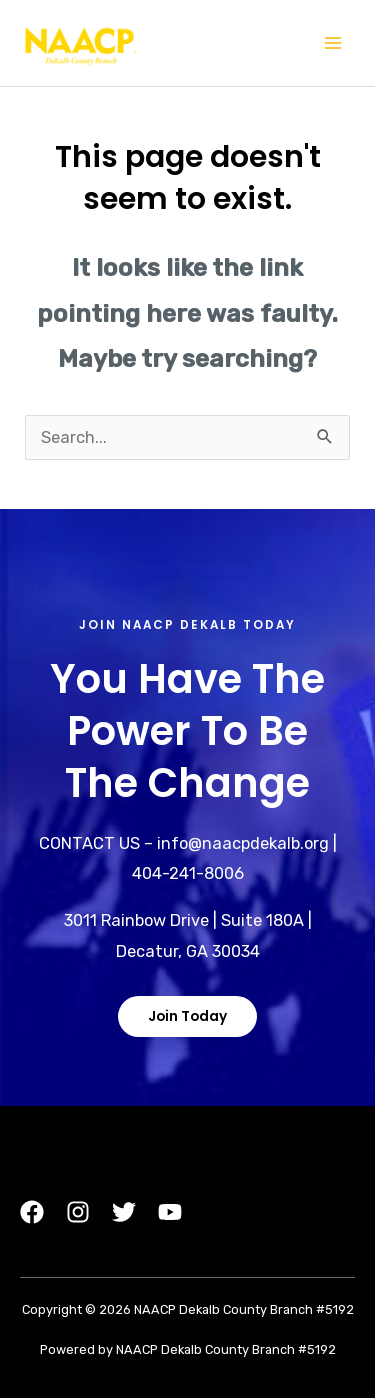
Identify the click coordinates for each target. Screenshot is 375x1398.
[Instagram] (78, 1212)
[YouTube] (170, 1212)
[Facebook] (32, 1212)
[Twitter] (124, 1212)
